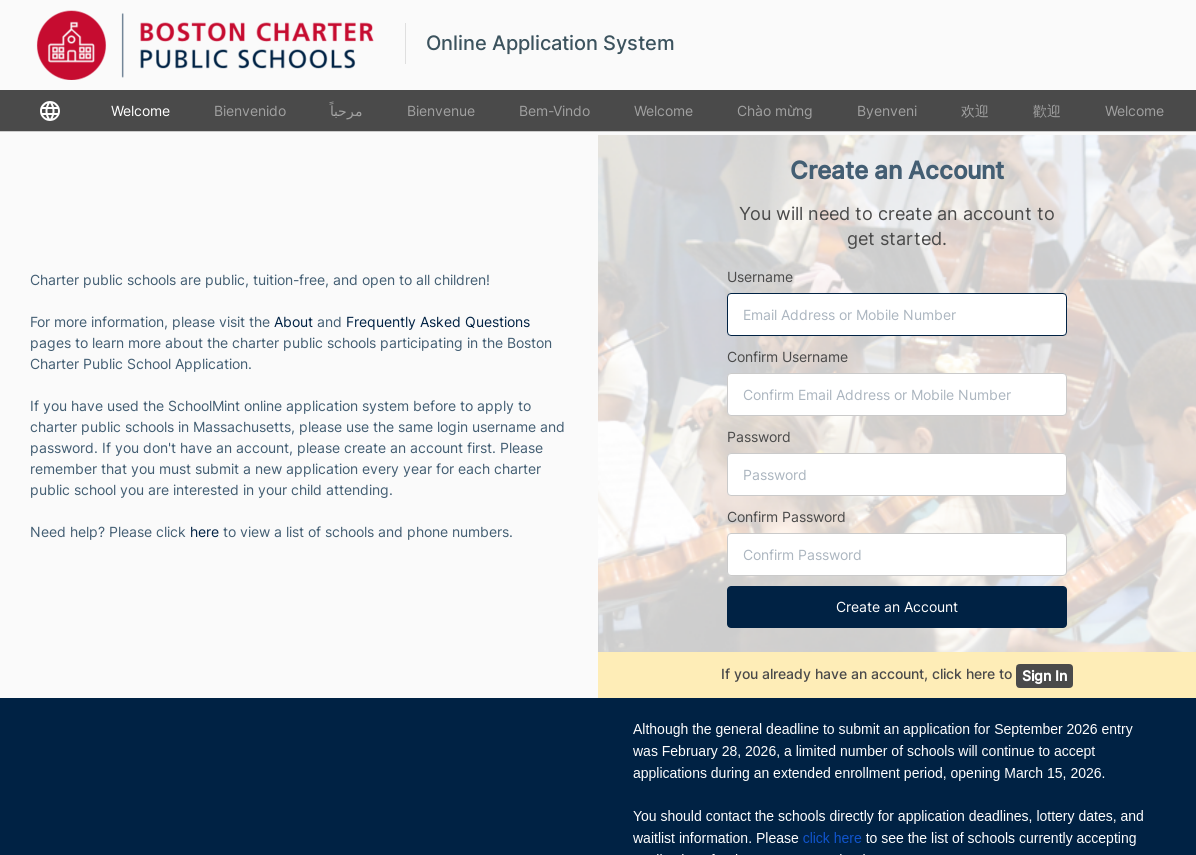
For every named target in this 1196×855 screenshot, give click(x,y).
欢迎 (975, 110)
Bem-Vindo (554, 110)
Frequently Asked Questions (438, 321)
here (204, 531)
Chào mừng (775, 110)
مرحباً (346, 110)
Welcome (140, 110)
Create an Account (897, 606)
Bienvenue (441, 110)
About (293, 321)
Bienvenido (250, 110)
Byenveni (887, 110)
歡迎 (1047, 110)
